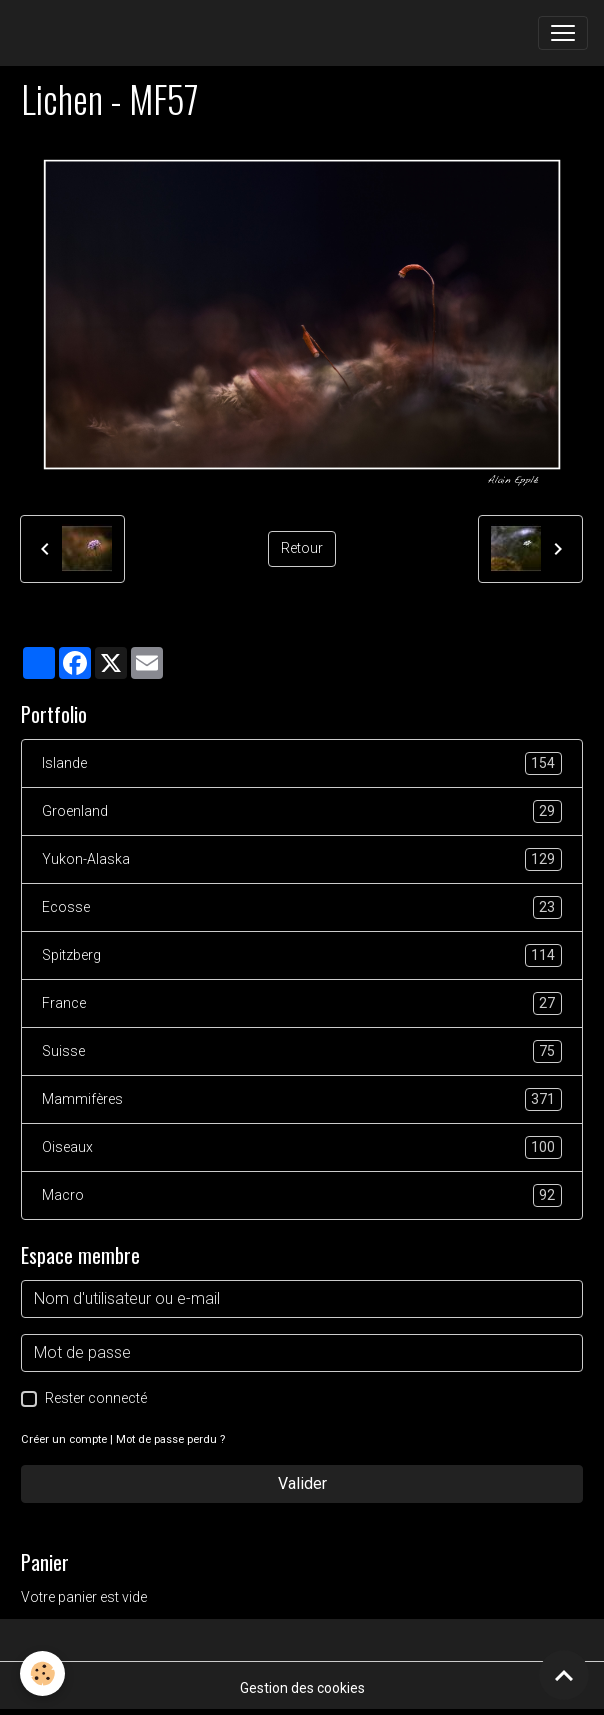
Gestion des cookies (302, 1688)
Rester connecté (96, 1398)
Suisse (302, 1051)
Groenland (302, 811)
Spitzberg (302, 955)
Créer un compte (64, 1439)
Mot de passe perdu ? (170, 1439)
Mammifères (302, 1099)
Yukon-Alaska (302, 859)
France (302, 1003)
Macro (302, 1195)
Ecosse (302, 907)
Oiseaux (302, 1147)
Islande (302, 763)
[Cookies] (42, 1673)
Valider (302, 1483)
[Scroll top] (564, 1675)
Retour (302, 548)
